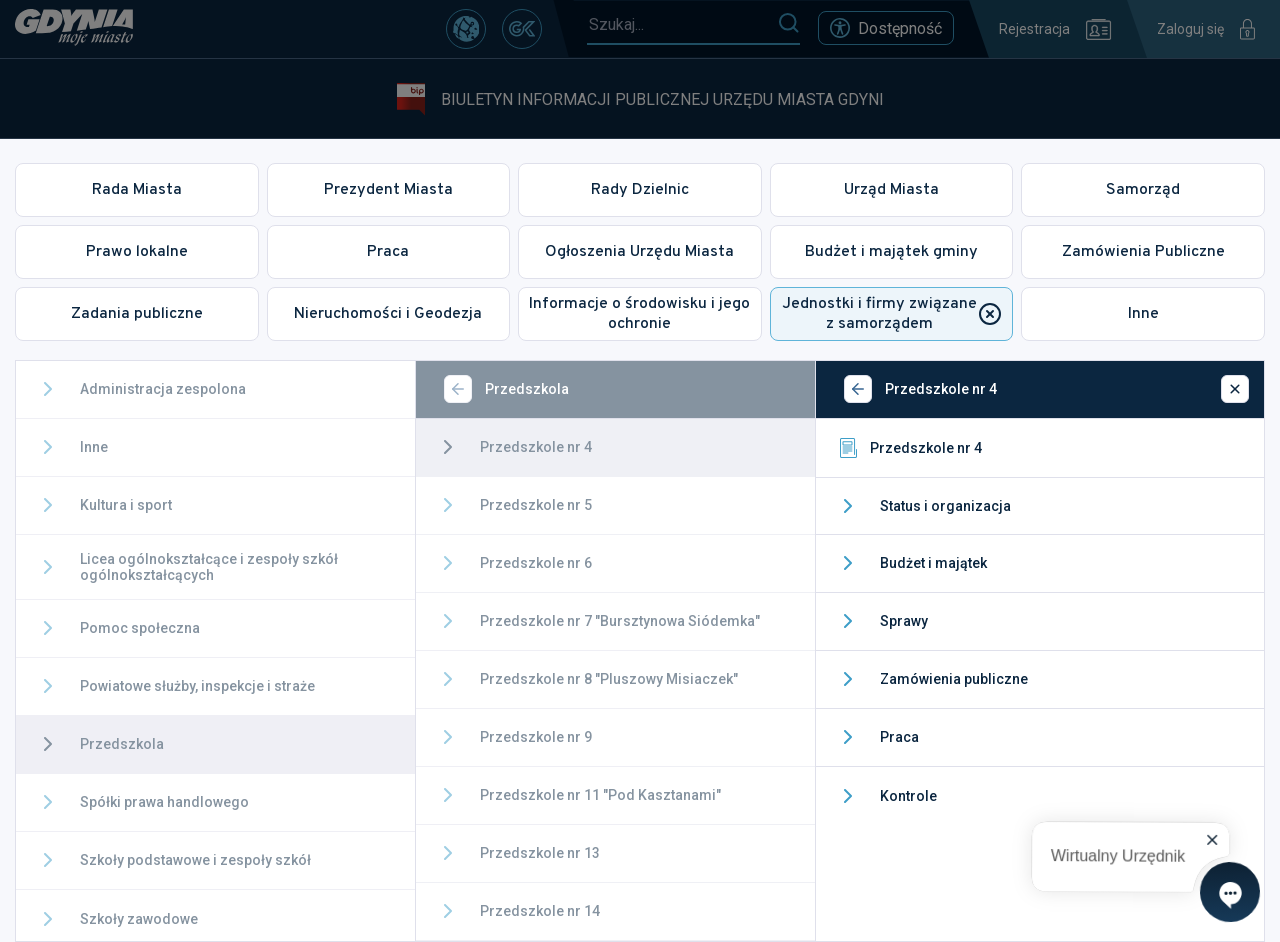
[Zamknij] (1235, 389)
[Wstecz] (458, 389)
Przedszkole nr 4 (909, 448)
